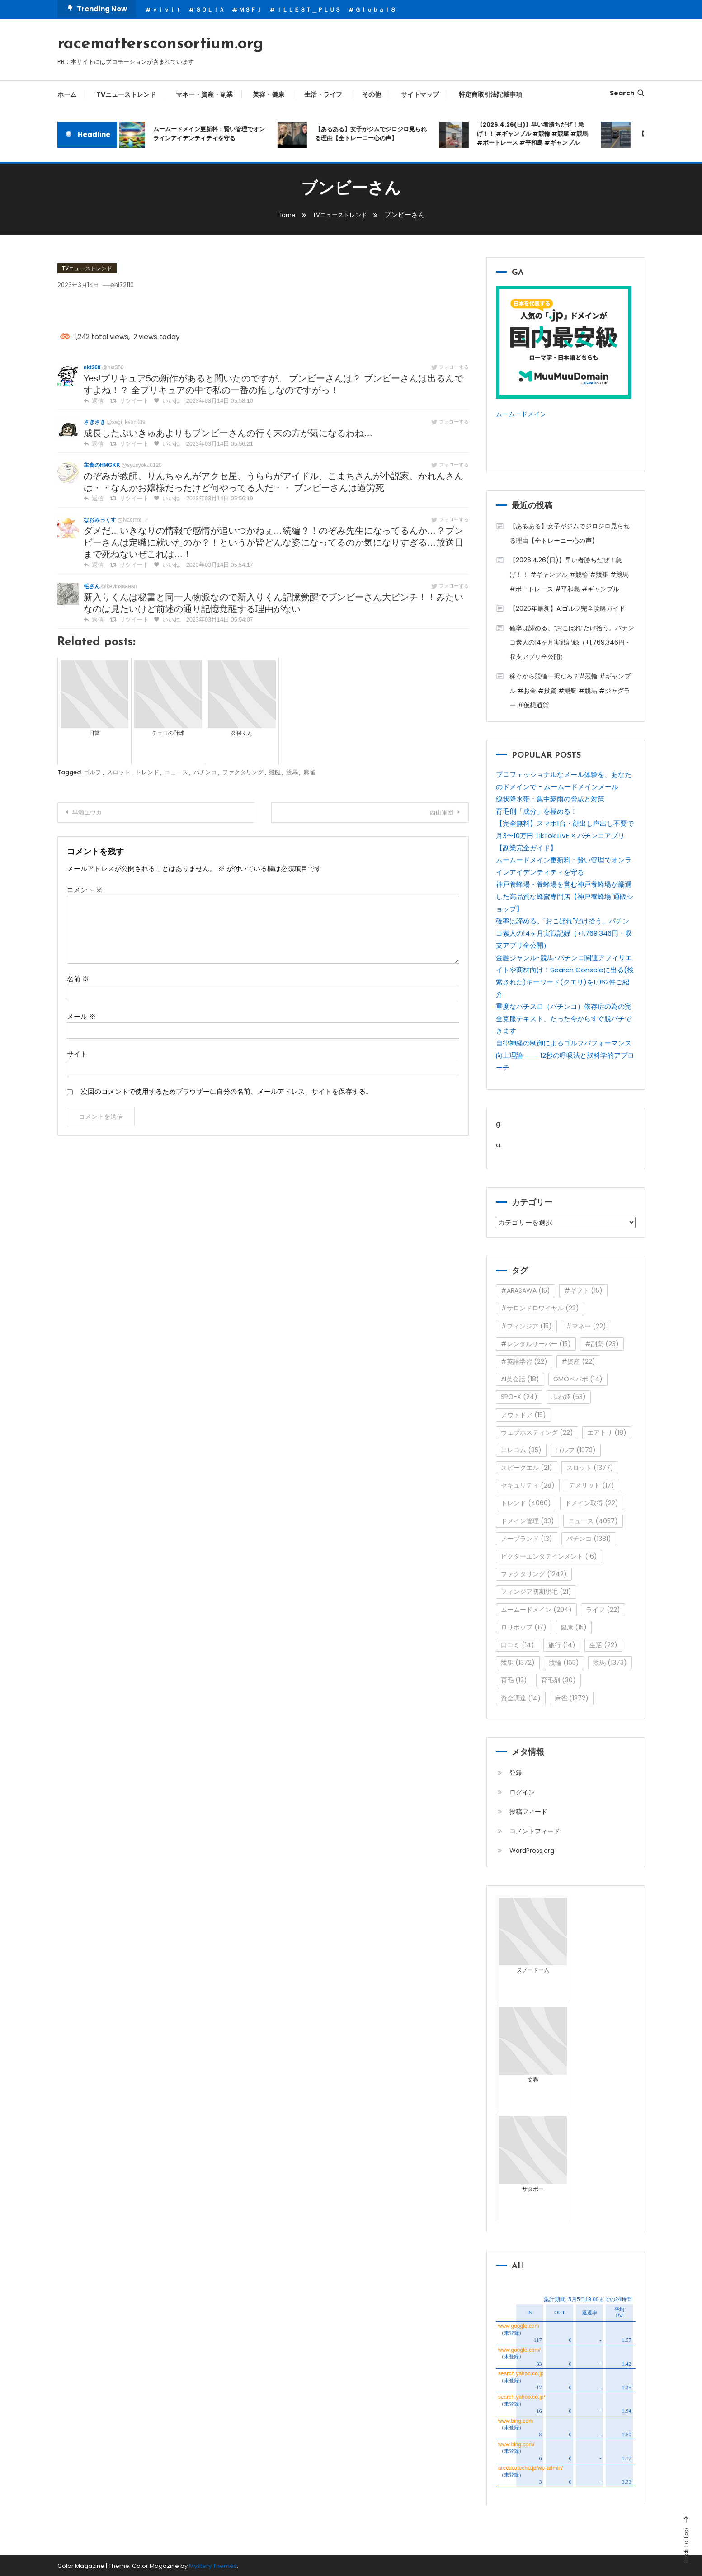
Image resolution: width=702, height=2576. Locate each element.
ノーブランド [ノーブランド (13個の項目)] (526, 1538)
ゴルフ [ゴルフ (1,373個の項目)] (576, 1449)
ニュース (176, 772)
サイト (77, 1054)
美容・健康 (268, 94)
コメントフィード (534, 1830)
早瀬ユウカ (93, 812)
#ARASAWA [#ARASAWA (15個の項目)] (525, 1290)
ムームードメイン (523, 414)
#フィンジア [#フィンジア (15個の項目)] (526, 1325)
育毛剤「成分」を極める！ (536, 810)
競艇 (275, 772)
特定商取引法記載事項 (490, 94)
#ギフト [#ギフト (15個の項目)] (583, 1290)
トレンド (147, 772)
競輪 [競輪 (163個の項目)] (564, 1662)
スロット (118, 772)
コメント (85, 890)
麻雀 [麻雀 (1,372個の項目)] (572, 1697)
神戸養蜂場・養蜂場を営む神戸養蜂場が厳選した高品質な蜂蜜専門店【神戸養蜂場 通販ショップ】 (564, 896)
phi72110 (134, 284)
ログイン (522, 1791)
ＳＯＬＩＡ (210, 9)
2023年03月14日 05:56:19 (212, 498)
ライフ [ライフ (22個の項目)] (603, 1609)
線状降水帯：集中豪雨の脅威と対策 (550, 798)
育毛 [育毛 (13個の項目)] (514, 1679)
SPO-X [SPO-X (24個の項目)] (519, 1396)
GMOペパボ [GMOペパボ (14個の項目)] (578, 1378)
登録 (515, 1772)
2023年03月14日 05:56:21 (212, 444)
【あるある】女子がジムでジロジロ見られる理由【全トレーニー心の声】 (375, 133)
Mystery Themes (213, 2565)
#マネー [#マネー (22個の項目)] (586, 1325)
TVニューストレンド (126, 94)
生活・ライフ (323, 94)
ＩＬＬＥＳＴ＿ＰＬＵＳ (308, 9)
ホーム (66, 94)
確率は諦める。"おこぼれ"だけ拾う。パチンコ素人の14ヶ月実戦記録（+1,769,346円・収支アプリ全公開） (564, 933)
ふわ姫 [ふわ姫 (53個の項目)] (568, 1396)
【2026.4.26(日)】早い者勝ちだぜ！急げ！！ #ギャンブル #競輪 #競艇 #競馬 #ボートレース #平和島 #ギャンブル (536, 133)
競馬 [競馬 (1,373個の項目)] (610, 1662)
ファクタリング (243, 772)
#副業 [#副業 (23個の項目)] (602, 1343)
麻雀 (309, 772)
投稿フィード (528, 1811)
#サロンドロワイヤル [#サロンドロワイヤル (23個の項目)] (540, 1307)
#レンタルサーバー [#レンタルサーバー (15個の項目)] (536, 1343)
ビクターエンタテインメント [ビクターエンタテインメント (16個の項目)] (549, 1555)
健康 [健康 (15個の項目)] (574, 1626)
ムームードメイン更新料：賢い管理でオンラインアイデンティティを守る (213, 133)
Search (627, 93)
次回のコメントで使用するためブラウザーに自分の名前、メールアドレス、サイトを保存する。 (226, 1091)
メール (81, 1016)
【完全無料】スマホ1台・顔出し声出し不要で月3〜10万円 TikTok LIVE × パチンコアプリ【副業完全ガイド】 (565, 835)
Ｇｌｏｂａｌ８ (375, 9)
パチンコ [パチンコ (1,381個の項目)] (588, 1538)
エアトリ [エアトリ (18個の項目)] (607, 1431)
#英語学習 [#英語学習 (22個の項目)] (524, 1361)
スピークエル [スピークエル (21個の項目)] (526, 1467)
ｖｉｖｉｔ (166, 9)
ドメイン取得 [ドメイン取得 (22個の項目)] (591, 1502)
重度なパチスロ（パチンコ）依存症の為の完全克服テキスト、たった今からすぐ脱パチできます (563, 1018)
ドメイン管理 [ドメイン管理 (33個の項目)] (527, 1520)
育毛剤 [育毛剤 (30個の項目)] (558, 1679)
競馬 (292, 772)
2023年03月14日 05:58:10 (212, 401)
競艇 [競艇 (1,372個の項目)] (518, 1662)
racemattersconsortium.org (160, 44)
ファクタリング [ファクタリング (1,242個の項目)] (534, 1573)
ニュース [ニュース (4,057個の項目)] (593, 1520)
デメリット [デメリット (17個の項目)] (591, 1484)
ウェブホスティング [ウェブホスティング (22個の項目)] (537, 1431)
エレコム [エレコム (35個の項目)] (521, 1449)
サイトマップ (420, 94)
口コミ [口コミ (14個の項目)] (517, 1644)
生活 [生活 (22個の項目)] (603, 1644)
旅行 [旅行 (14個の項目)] (561, 1644)
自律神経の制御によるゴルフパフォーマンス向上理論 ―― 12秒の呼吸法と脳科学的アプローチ (565, 1055)
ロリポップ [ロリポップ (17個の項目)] (524, 1626)
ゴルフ (92, 772)
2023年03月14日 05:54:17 (212, 565)
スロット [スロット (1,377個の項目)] (589, 1467)
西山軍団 (435, 812)
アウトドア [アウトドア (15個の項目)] (523, 1413)
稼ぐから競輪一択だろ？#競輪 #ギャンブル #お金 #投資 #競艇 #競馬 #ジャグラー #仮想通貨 (570, 690)
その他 (371, 94)
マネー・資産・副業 (204, 94)
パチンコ (205, 772)
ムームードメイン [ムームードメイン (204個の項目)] (536, 1609)
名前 (78, 979)
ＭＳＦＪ (250, 9)
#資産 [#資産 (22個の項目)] (578, 1361)
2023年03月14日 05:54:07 (212, 620)
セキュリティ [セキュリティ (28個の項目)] (528, 1484)
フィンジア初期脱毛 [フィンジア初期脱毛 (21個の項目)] (536, 1591)
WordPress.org (531, 1850)
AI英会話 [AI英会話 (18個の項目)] (520, 1378)
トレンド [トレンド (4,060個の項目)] (526, 1502)
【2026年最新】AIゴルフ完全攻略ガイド (567, 607)
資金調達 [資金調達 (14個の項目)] (521, 1697)
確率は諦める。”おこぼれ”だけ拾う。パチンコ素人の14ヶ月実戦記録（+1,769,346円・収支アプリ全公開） (571, 642)
